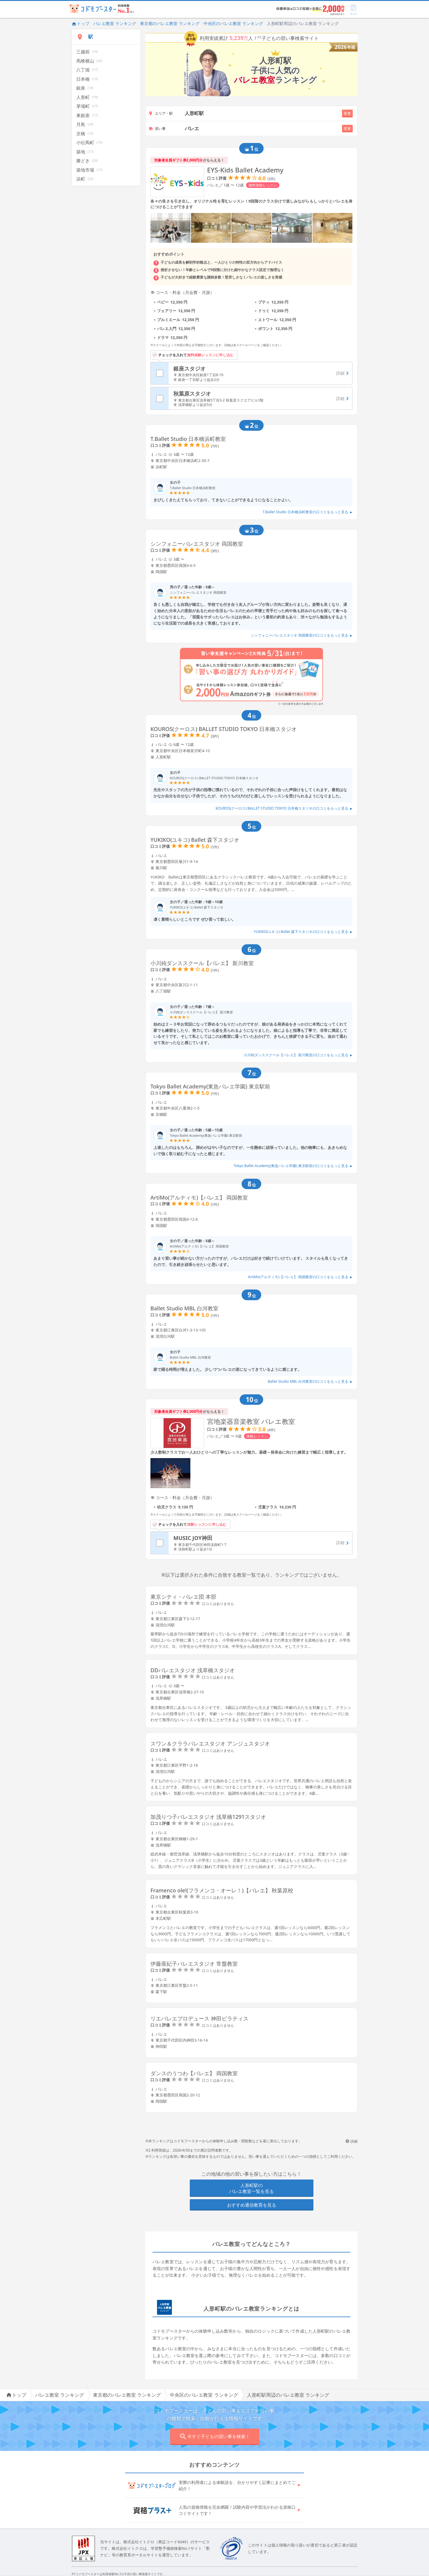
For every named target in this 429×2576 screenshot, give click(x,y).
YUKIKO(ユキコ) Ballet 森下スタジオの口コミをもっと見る (303, 931)
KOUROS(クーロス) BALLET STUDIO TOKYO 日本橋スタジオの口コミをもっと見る (284, 808)
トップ (80, 23)
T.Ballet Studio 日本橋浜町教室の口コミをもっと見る (307, 511)
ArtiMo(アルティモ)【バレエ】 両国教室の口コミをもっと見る (300, 1276)
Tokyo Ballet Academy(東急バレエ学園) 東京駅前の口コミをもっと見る (293, 1165)
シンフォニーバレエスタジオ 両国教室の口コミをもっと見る (301, 635)
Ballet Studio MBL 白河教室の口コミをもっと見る (310, 1381)
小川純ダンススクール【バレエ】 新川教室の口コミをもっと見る (298, 1054)
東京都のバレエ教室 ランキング (170, 23)
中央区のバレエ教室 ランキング (233, 23)
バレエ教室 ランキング (114, 23)
